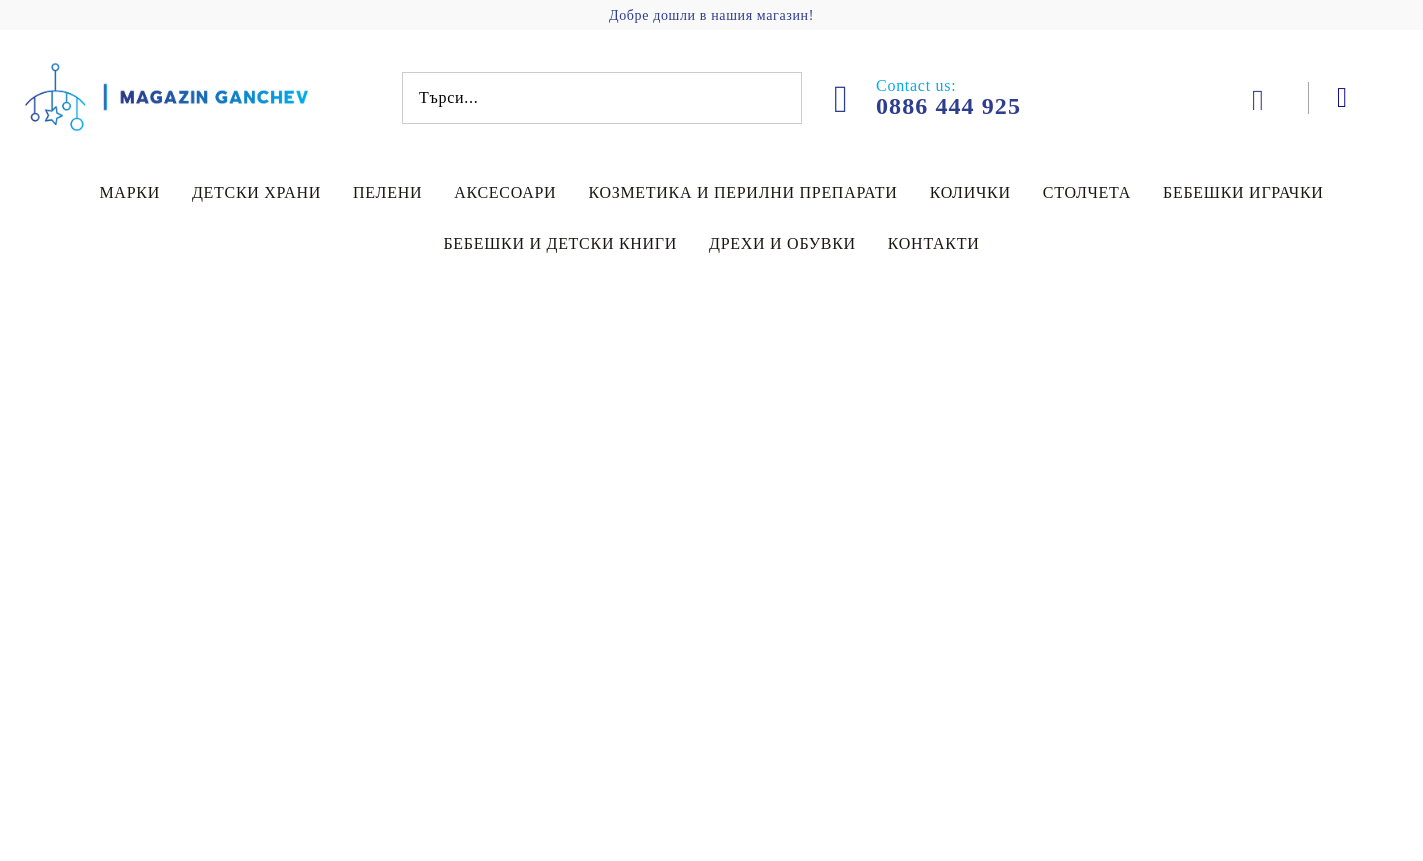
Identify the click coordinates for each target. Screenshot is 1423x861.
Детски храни (256, 192)
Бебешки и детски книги (560, 243)
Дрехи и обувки (782, 243)
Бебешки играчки (1243, 192)
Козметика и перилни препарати (742, 192)
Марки (129, 192)
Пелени (387, 192)
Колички (970, 192)
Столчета (1087, 192)
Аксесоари (505, 192)
